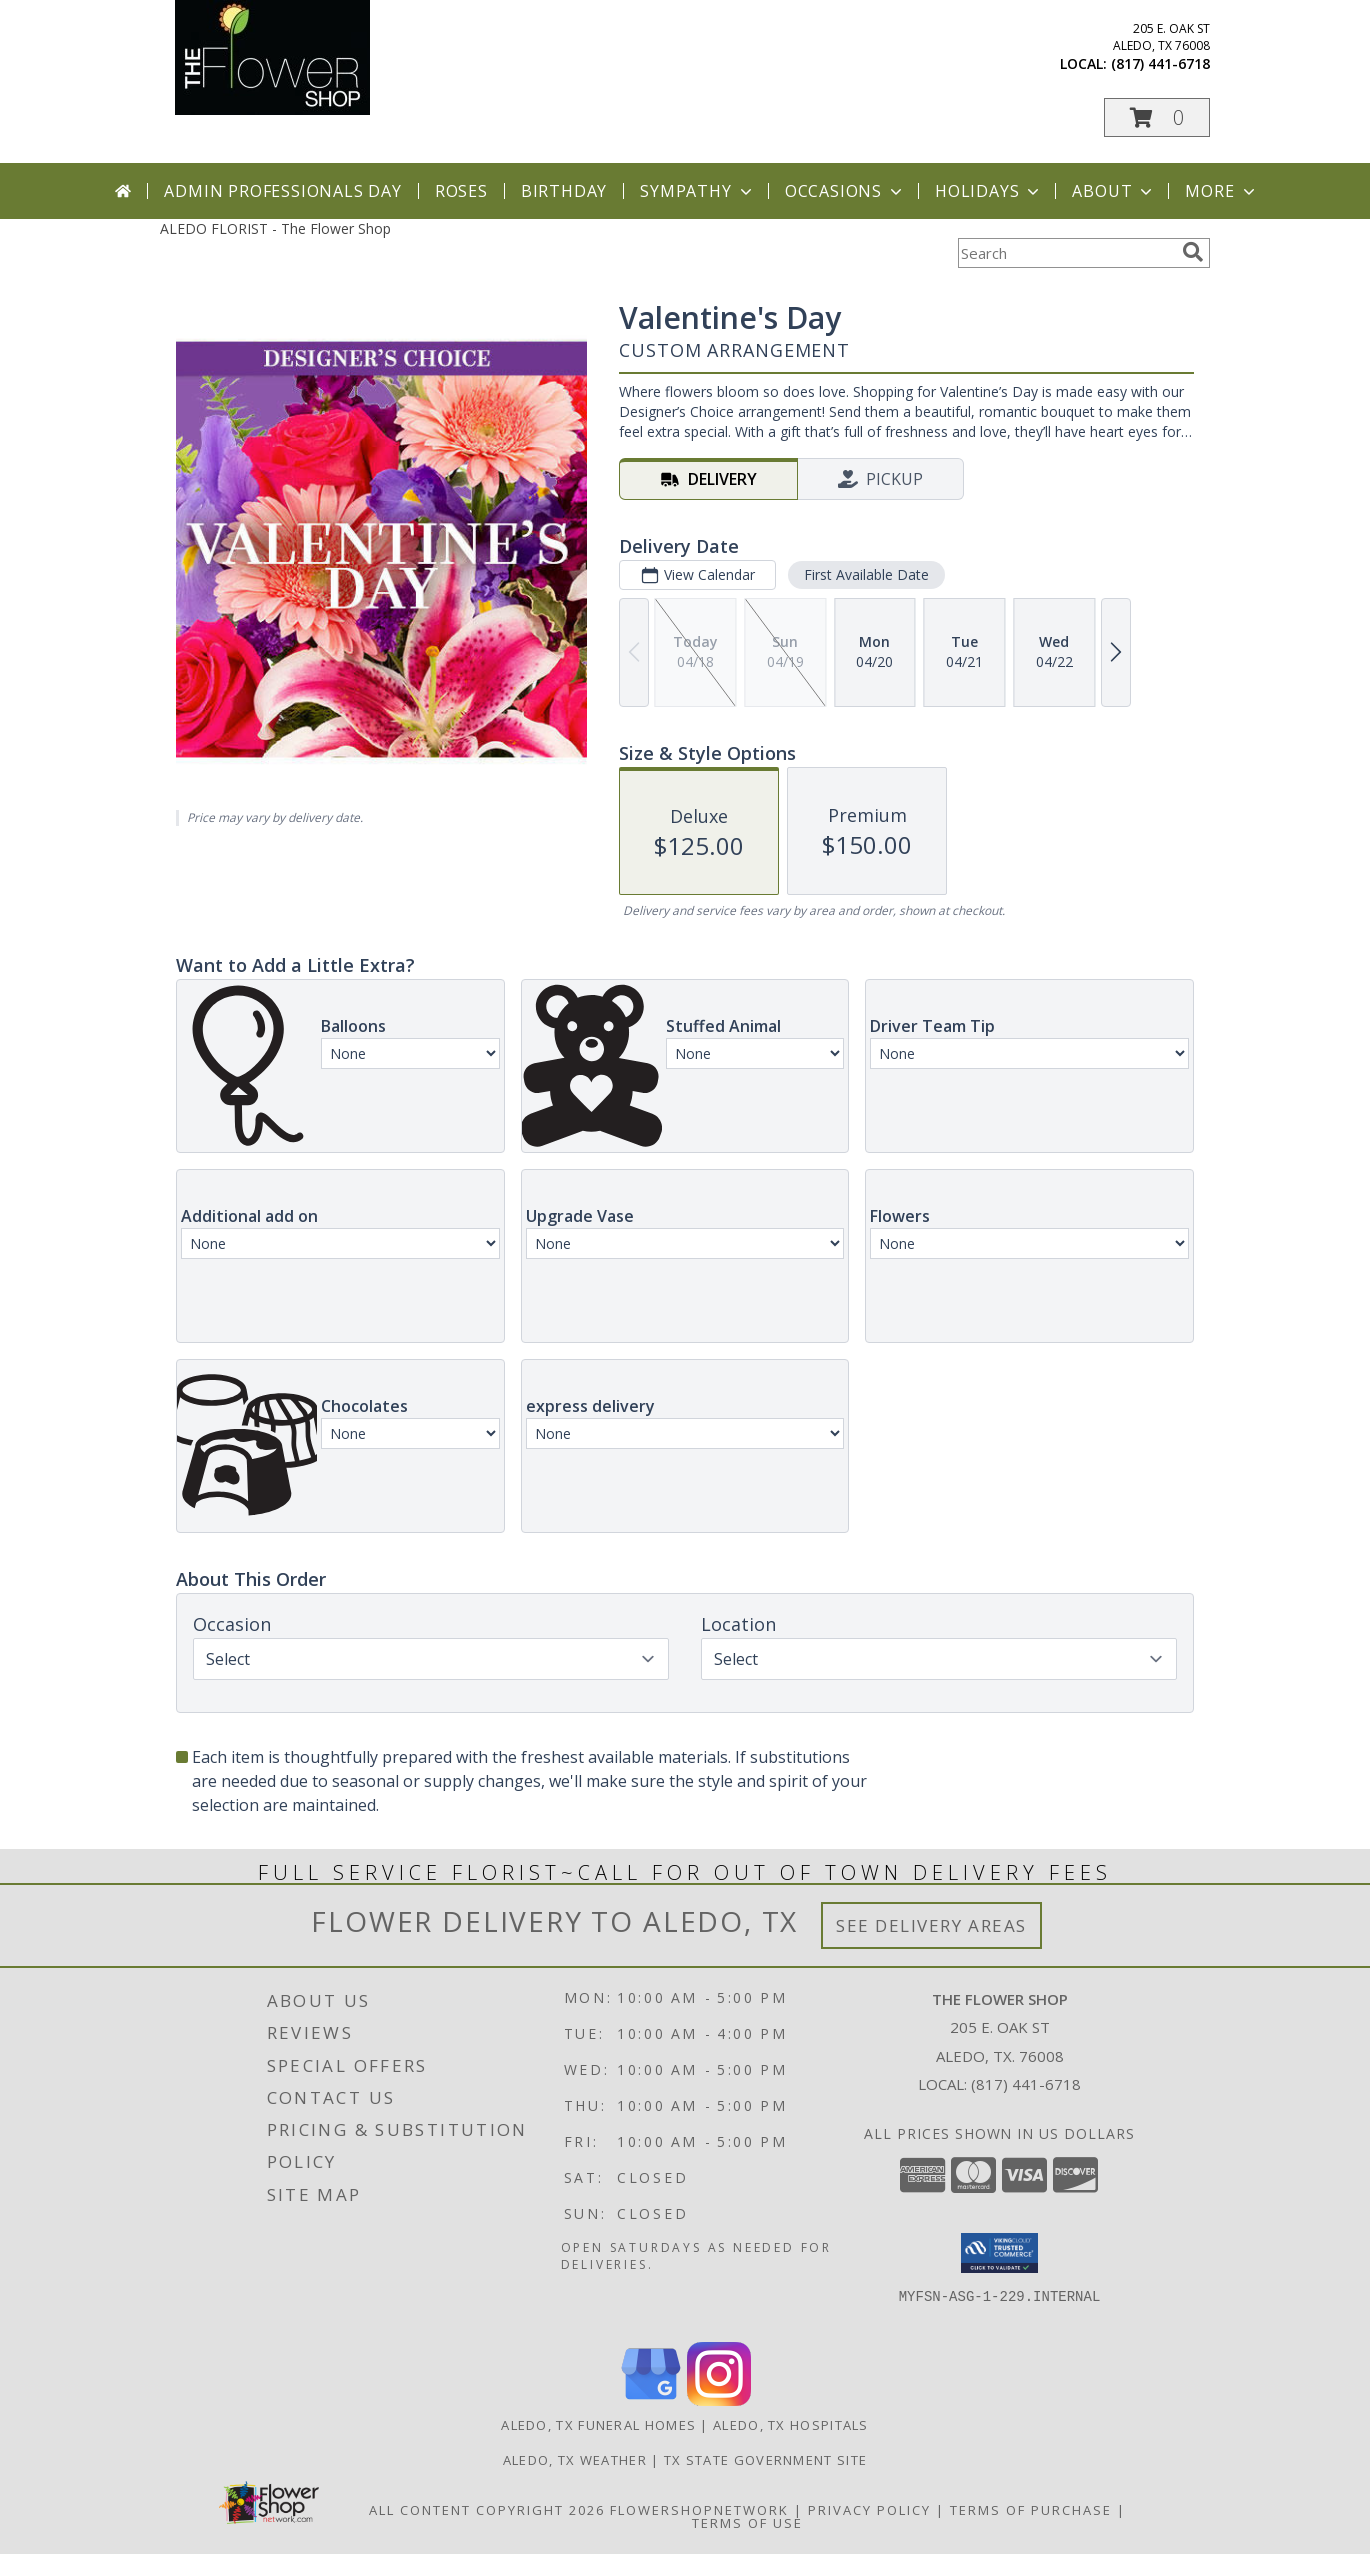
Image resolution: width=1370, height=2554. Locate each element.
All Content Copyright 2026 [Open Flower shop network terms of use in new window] (487, 2510)
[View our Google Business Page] (651, 2400)
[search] (1193, 252)
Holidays (989, 191)
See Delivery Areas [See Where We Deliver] (931, 1925)
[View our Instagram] (719, 2400)
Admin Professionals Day (282, 191)
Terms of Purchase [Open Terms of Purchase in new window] (1031, 2510)
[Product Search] (1066, 253)
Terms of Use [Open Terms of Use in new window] (747, 2523)
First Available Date (866, 574)
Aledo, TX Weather (575, 2460)
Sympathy (697, 191)
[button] (1157, 117)
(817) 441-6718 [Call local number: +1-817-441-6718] (1160, 63)
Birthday (564, 191)
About (1114, 191)
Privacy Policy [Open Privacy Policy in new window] (869, 2510)
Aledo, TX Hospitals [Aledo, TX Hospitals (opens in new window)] (791, 2425)
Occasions (845, 191)
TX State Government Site (765, 2460)
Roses (461, 191)
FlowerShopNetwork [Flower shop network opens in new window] (699, 2510)
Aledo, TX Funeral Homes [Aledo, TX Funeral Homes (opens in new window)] (598, 2425)
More (1221, 191)
